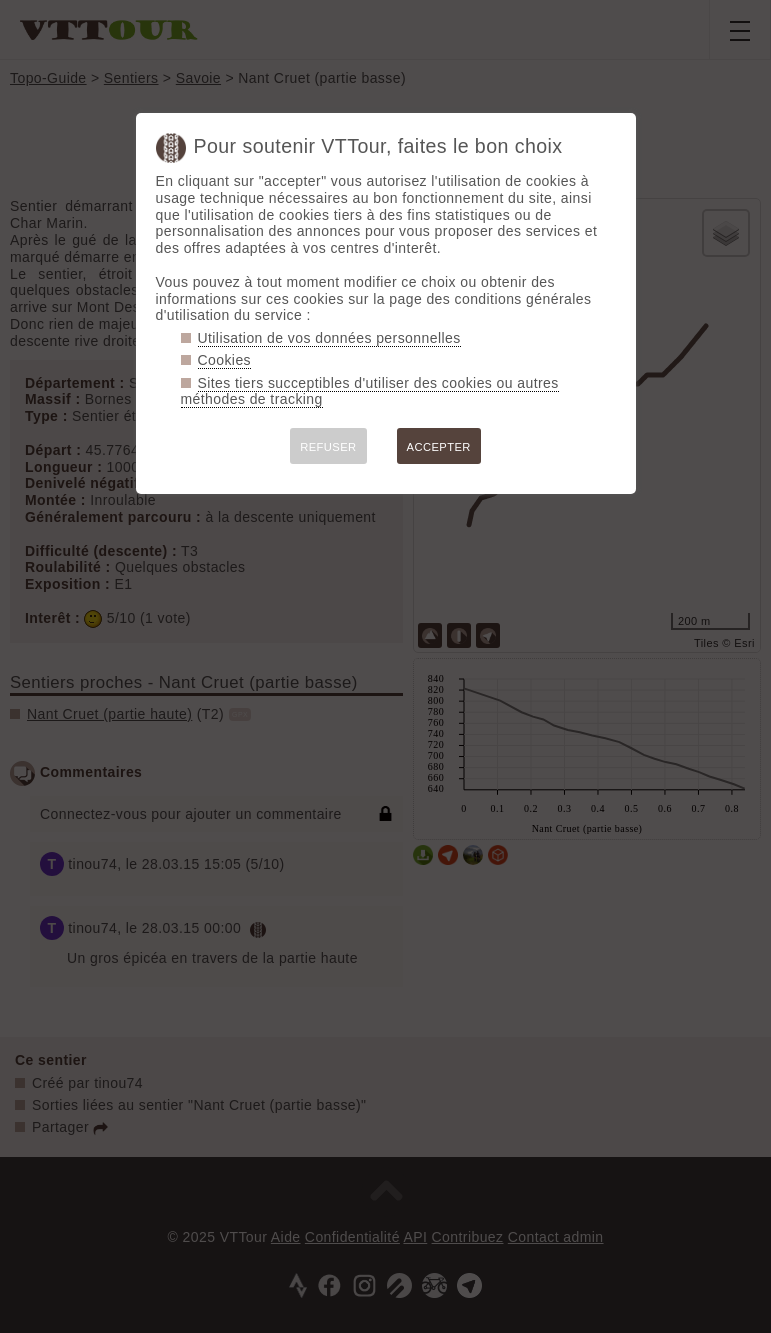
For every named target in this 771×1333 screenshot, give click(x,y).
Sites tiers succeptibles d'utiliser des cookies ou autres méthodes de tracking (370, 391)
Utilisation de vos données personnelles (329, 338)
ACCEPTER (439, 447)
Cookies (225, 360)
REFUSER (328, 447)
